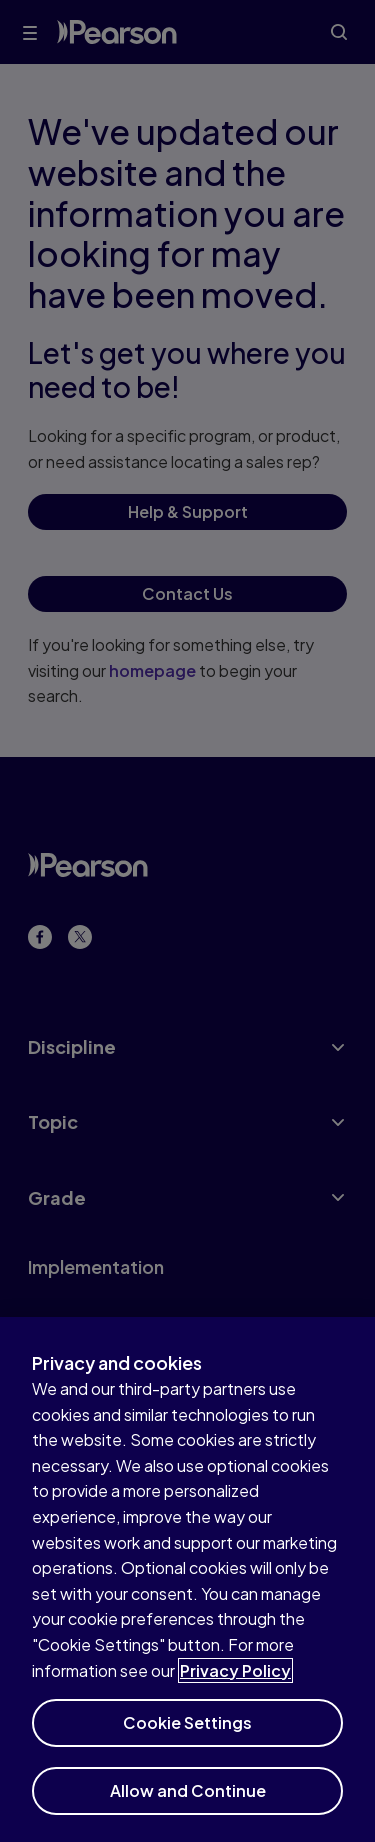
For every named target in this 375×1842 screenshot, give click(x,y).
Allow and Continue (188, 1800)
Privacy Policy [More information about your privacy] (235, 1680)
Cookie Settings (187, 1732)
